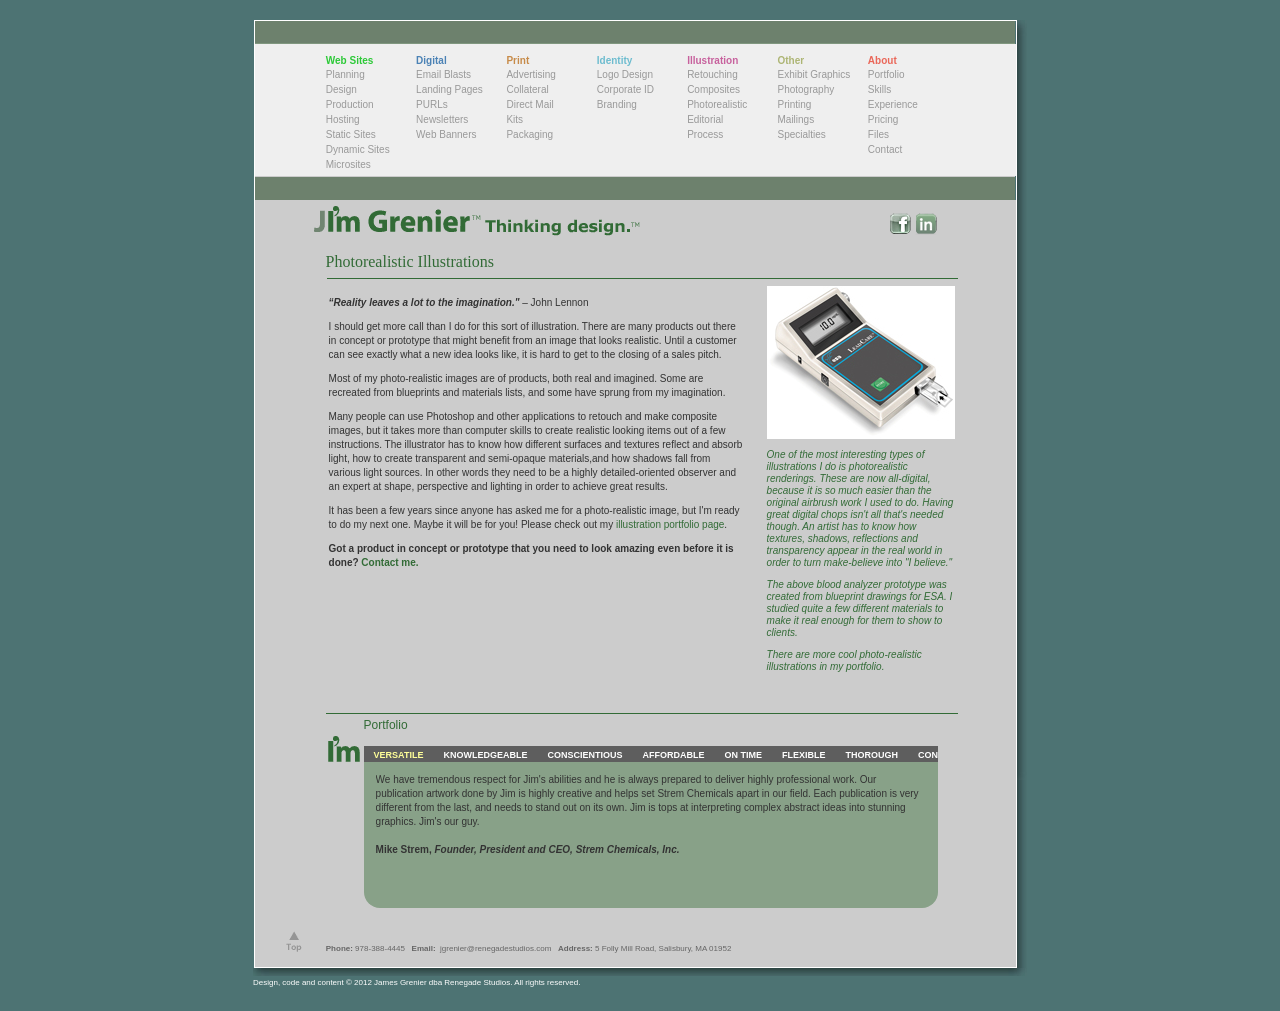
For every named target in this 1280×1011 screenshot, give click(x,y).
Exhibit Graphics (813, 74)
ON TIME (743, 755)
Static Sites (351, 134)
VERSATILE (399, 755)
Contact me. (389, 562)
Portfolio (886, 74)
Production (350, 104)
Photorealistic (717, 104)
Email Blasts (443, 74)
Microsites (348, 164)
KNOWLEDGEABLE (485, 755)
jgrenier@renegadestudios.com (495, 948)
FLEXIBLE (804, 755)
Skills (879, 89)
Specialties (801, 134)
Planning (345, 74)
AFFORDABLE (673, 755)
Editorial (705, 119)
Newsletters (442, 119)
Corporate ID (625, 89)
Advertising (530, 74)
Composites (713, 89)
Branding (617, 104)
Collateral (527, 89)
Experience (893, 104)
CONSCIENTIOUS (584, 755)
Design (341, 89)
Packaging (529, 134)
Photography (805, 89)
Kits (514, 119)
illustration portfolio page (668, 524)
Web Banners (446, 134)
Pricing (883, 119)
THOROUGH (871, 755)
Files (878, 134)
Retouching (712, 74)
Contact (885, 149)
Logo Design (625, 74)
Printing (794, 104)
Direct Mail (529, 104)
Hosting (343, 119)
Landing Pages (449, 89)
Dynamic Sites (358, 149)
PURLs (432, 104)
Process (705, 134)
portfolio (864, 666)
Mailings (795, 119)
